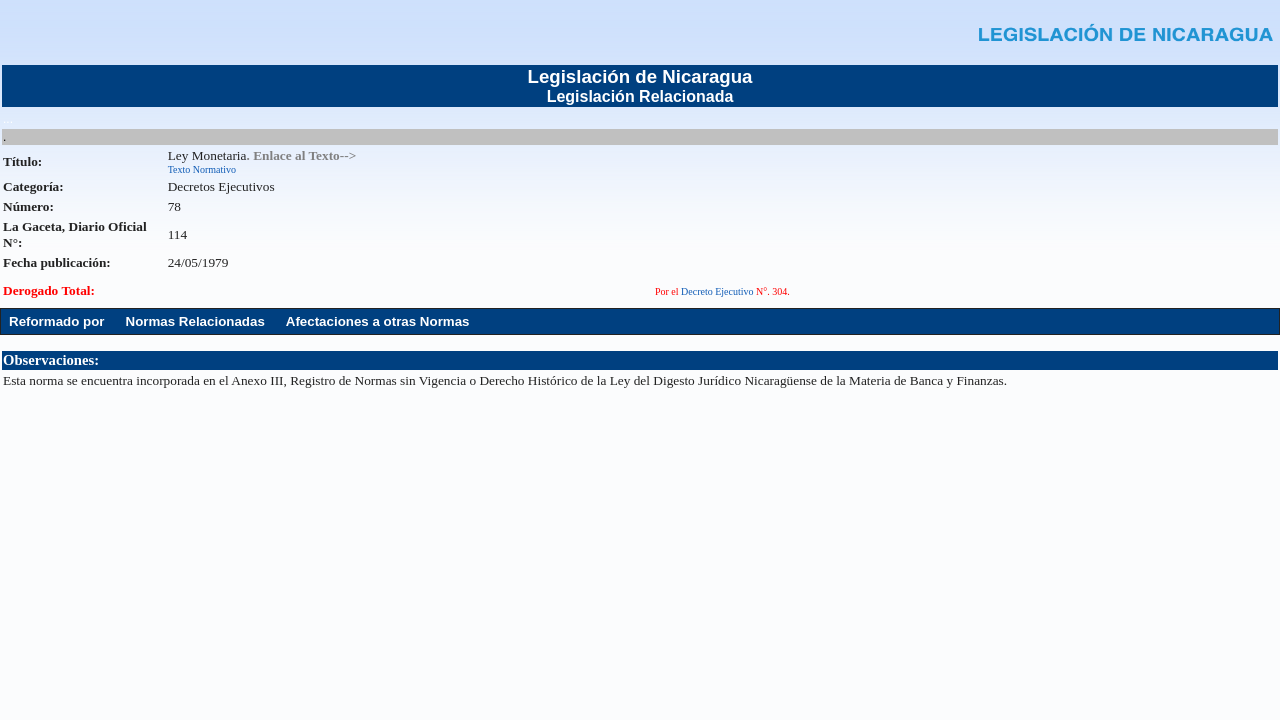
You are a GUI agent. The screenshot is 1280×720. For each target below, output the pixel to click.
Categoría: (33, 186)
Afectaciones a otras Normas (378, 321)
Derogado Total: (49, 290)
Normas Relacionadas (195, 321)
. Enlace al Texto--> (301, 155)
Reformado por (57, 321)
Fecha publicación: (57, 262)
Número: (28, 206)
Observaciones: (51, 360)
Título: (22, 161)
